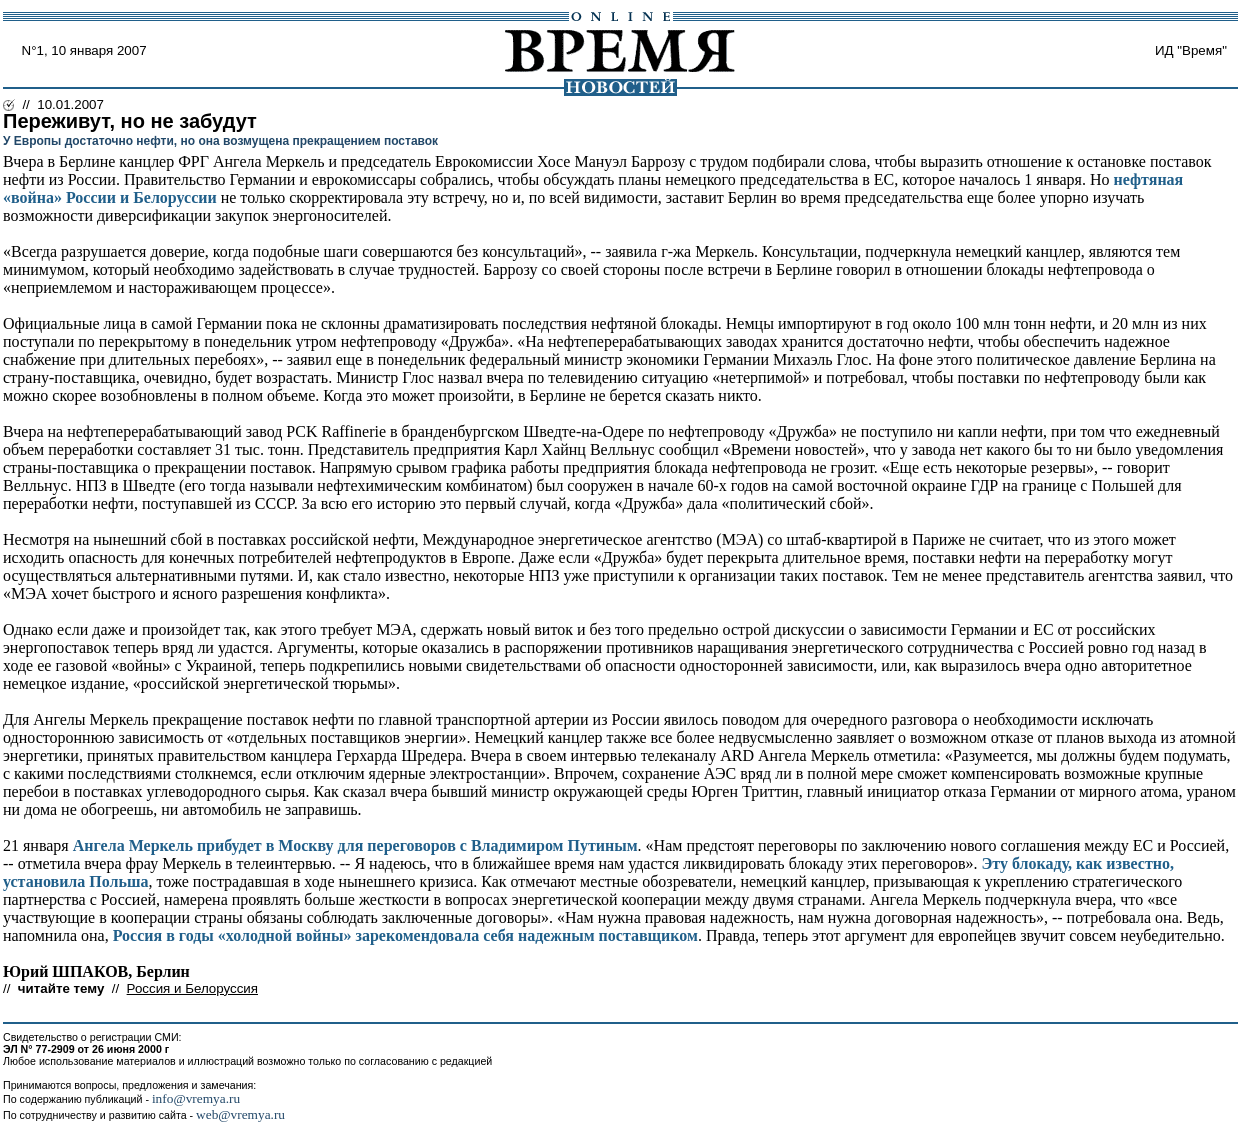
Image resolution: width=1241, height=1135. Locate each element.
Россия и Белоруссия (192, 988)
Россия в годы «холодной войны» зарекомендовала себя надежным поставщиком (405, 935)
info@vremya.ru (196, 1098)
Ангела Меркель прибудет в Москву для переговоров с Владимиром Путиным (355, 845)
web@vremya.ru (240, 1114)
